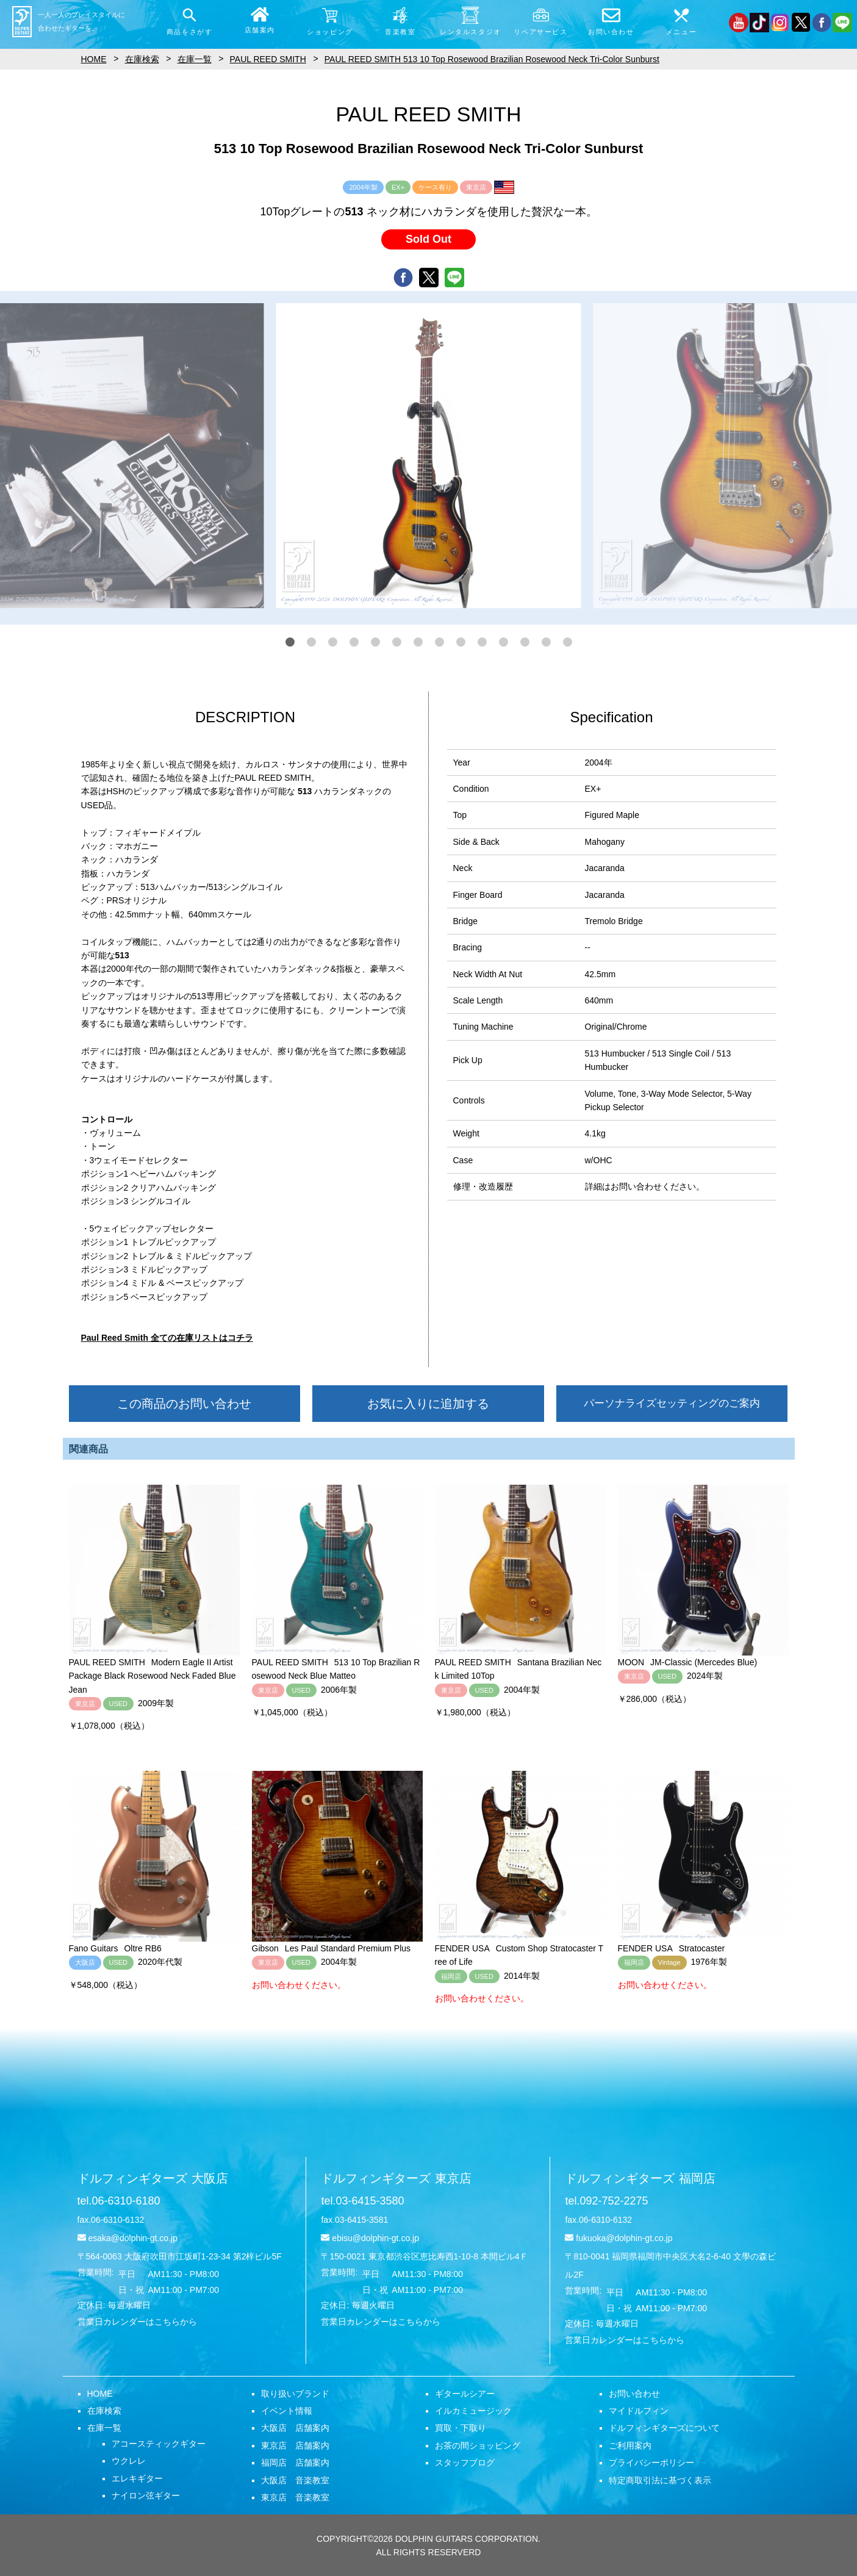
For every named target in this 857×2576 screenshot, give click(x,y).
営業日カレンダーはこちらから (137, 2322)
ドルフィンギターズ (152, 2178)
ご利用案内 (630, 2445)
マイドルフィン (639, 2411)
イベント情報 (286, 2411)
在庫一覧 (104, 2428)
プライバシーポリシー (651, 2462)
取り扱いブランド (295, 2393)
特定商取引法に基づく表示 (660, 2480)
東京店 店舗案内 (295, 2445)
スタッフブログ (465, 2462)
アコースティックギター (159, 2444)
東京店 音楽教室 (295, 2497)
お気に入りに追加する (428, 1403)
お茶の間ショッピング (477, 2445)
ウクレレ (129, 2461)
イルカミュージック (473, 2411)
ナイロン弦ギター (146, 2495)
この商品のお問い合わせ (184, 1403)
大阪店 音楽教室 (295, 2480)
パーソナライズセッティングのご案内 (672, 1403)
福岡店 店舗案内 (295, 2462)
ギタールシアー (465, 2393)
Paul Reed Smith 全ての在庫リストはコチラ (167, 1338)
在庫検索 (104, 2411)
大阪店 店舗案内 (295, 2428)
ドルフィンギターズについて (664, 2428)
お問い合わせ (634, 2393)
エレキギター (137, 2478)
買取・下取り (460, 2428)
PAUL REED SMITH (268, 59)
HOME (100, 2393)
